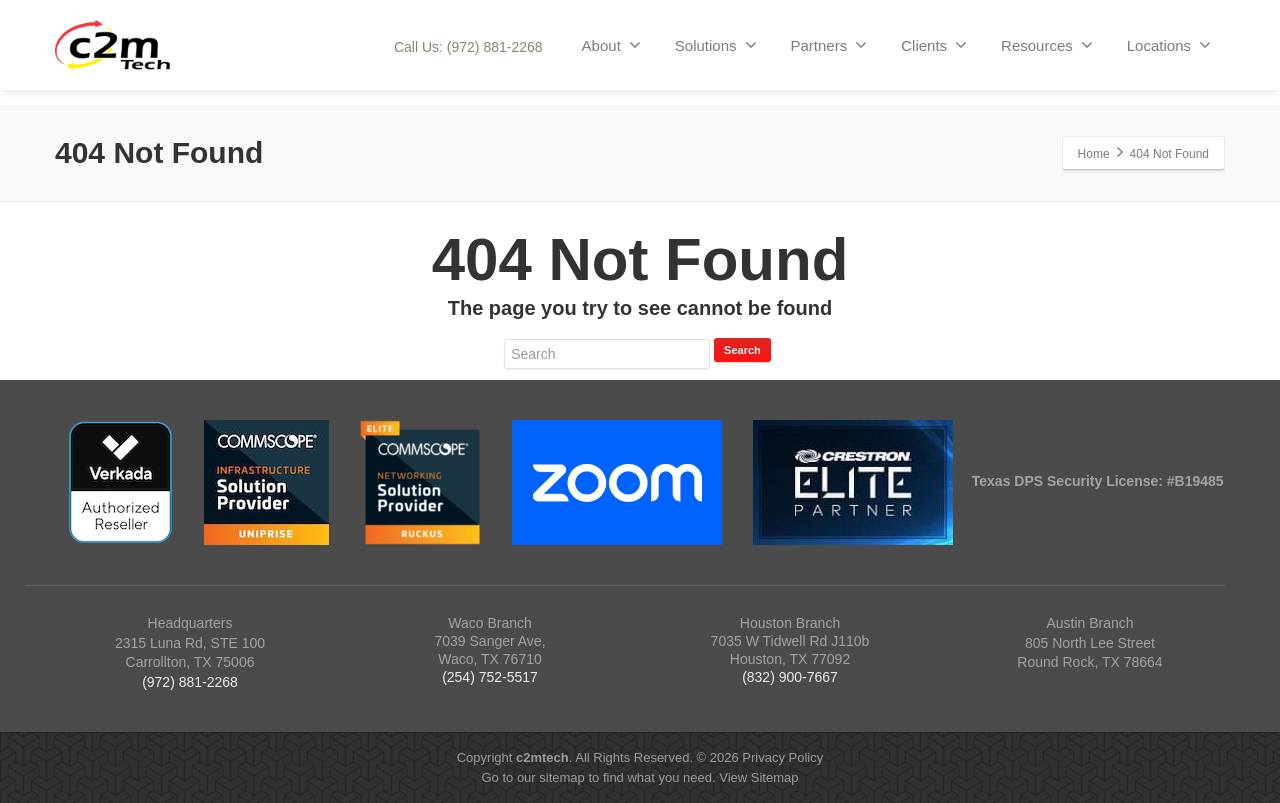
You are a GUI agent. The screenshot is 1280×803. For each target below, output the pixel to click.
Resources (1047, 45)
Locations (1169, 45)
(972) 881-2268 (190, 682)
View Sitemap (758, 777)
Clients (934, 45)
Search (742, 350)
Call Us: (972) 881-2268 (468, 47)
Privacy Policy (782, 757)
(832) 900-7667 (790, 677)
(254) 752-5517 (490, 677)
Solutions (716, 45)
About (611, 45)
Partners (829, 45)
